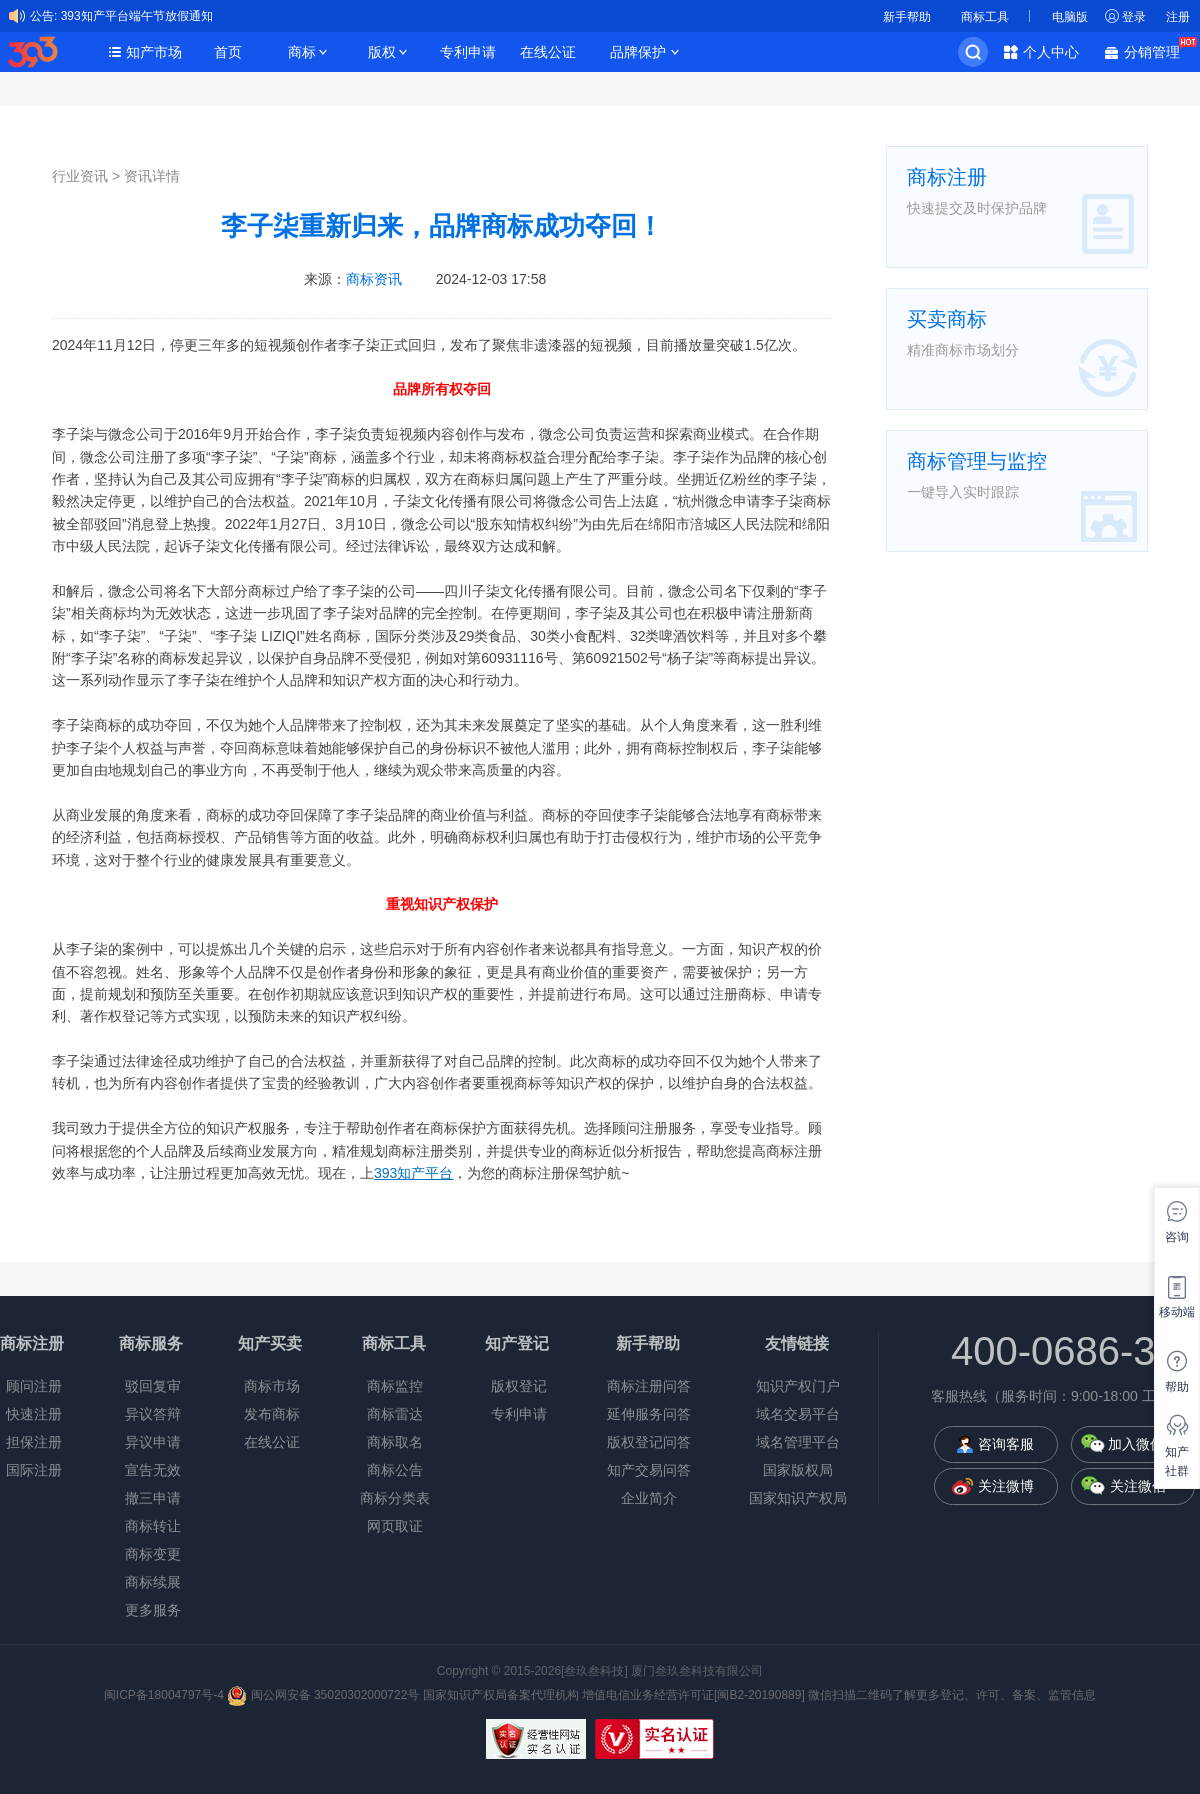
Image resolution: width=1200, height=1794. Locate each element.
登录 (1134, 17)
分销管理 (1157, 50)
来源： (353, 279)
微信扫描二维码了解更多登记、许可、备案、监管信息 (952, 1695)
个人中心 (1051, 52)
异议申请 (153, 1442)
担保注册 (34, 1442)
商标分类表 (395, 1498)
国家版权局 (798, 1470)
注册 (1178, 17)
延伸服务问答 (649, 1414)
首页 (228, 52)
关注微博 (1006, 1486)
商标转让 (153, 1526)
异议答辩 (153, 1414)
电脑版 (1070, 17)
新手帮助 (907, 17)
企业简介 (649, 1498)
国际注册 (34, 1470)
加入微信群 (1143, 1444)
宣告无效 (153, 1470)
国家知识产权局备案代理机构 (501, 1695)
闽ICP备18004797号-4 (165, 1695)
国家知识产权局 (798, 1498)
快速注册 (34, 1414)
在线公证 (548, 52)
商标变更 (153, 1554)
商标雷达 (395, 1414)
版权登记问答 (649, 1442)
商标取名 (395, 1442)
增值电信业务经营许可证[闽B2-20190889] (693, 1695)
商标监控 (395, 1386)
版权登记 (519, 1386)
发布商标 (272, 1414)
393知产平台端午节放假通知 (137, 16)
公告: (43, 16)
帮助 (1177, 1387)
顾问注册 (34, 1386)
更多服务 (153, 1610)
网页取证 (395, 1526)
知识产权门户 (798, 1386)
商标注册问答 (649, 1386)
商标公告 (395, 1470)
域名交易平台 (798, 1414)
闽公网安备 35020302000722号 (323, 1695)
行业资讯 (80, 176)
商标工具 (985, 17)
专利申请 (468, 52)
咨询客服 (1006, 1444)
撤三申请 (153, 1498)
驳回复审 (153, 1386)
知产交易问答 (649, 1470)
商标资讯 (374, 279)
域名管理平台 (798, 1442)
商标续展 (153, 1582)
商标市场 (272, 1386)
